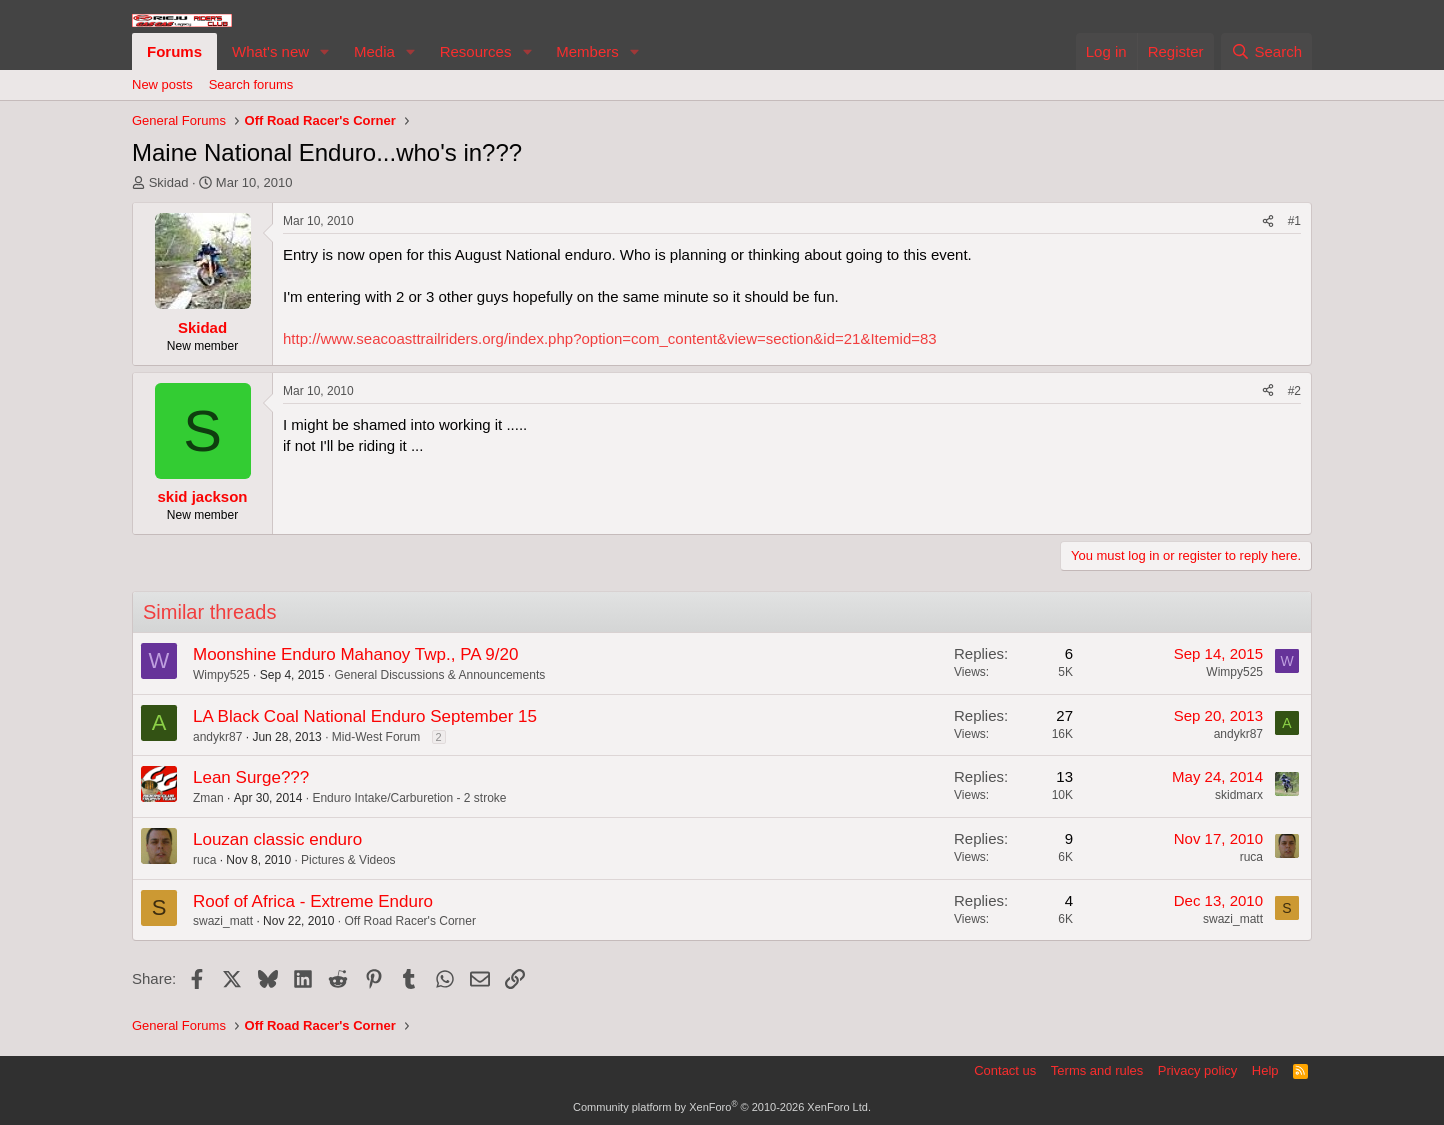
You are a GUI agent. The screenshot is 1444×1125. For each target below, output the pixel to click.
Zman (208, 798)
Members (587, 51)
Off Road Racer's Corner (409, 921)
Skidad (169, 182)
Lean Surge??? (251, 777)
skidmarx (1239, 795)
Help (1265, 1070)
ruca (204, 860)
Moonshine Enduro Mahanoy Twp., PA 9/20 (355, 654)
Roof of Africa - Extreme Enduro (313, 901)
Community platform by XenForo (722, 1107)
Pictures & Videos (348, 860)
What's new (270, 51)
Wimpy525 (221, 675)
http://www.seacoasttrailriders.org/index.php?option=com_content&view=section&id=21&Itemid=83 (610, 338)
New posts (162, 84)
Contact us (1005, 1070)
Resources (476, 51)
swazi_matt (223, 921)
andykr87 (217, 737)
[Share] (1268, 221)
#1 (1294, 221)
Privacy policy (1197, 1070)
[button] (325, 51)
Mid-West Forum (376, 737)
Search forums (251, 84)
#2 (1294, 391)
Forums (174, 51)
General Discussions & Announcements (439, 675)
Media (374, 51)
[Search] (1266, 51)
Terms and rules (1097, 1070)
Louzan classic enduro (277, 839)
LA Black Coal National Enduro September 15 (365, 716)
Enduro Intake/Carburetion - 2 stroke (409, 798)
